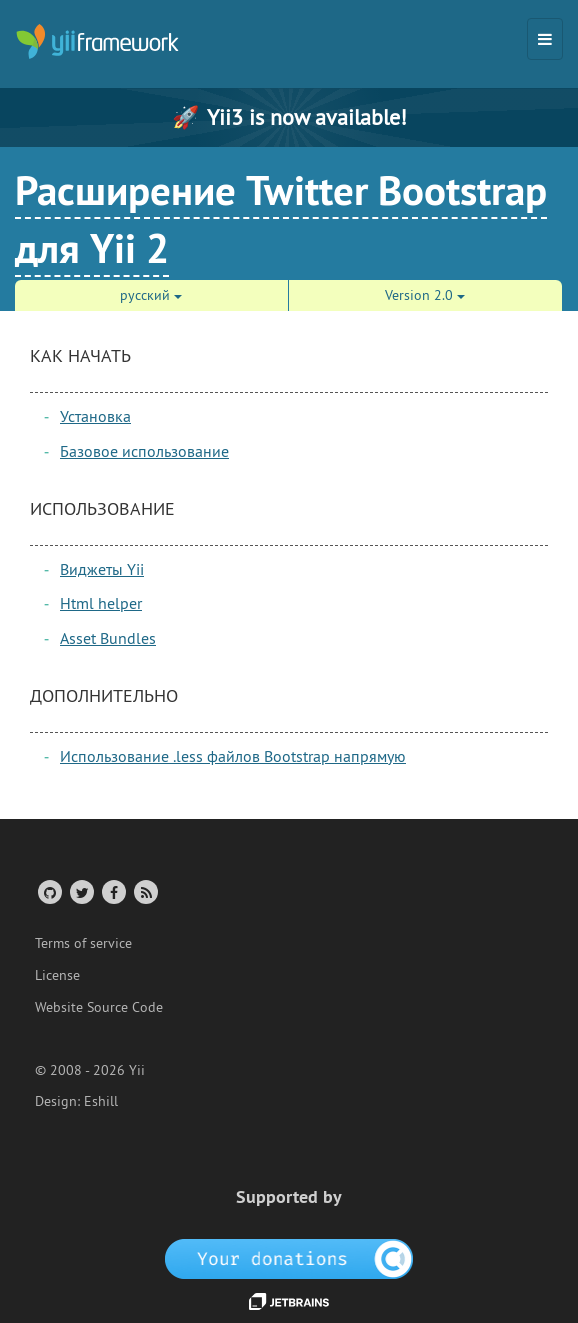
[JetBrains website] (289, 1300)
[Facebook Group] (112, 891)
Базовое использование (144, 451)
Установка (95, 416)
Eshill (101, 1101)
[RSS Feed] (144, 891)
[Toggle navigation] (545, 39)
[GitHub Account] (48, 891)
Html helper (101, 603)
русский (151, 295)
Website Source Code (99, 1007)
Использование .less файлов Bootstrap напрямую (233, 756)
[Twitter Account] (80, 891)
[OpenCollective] (289, 1258)
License (57, 975)
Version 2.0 (425, 295)
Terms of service (83, 943)
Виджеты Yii (102, 569)
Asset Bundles (108, 638)
